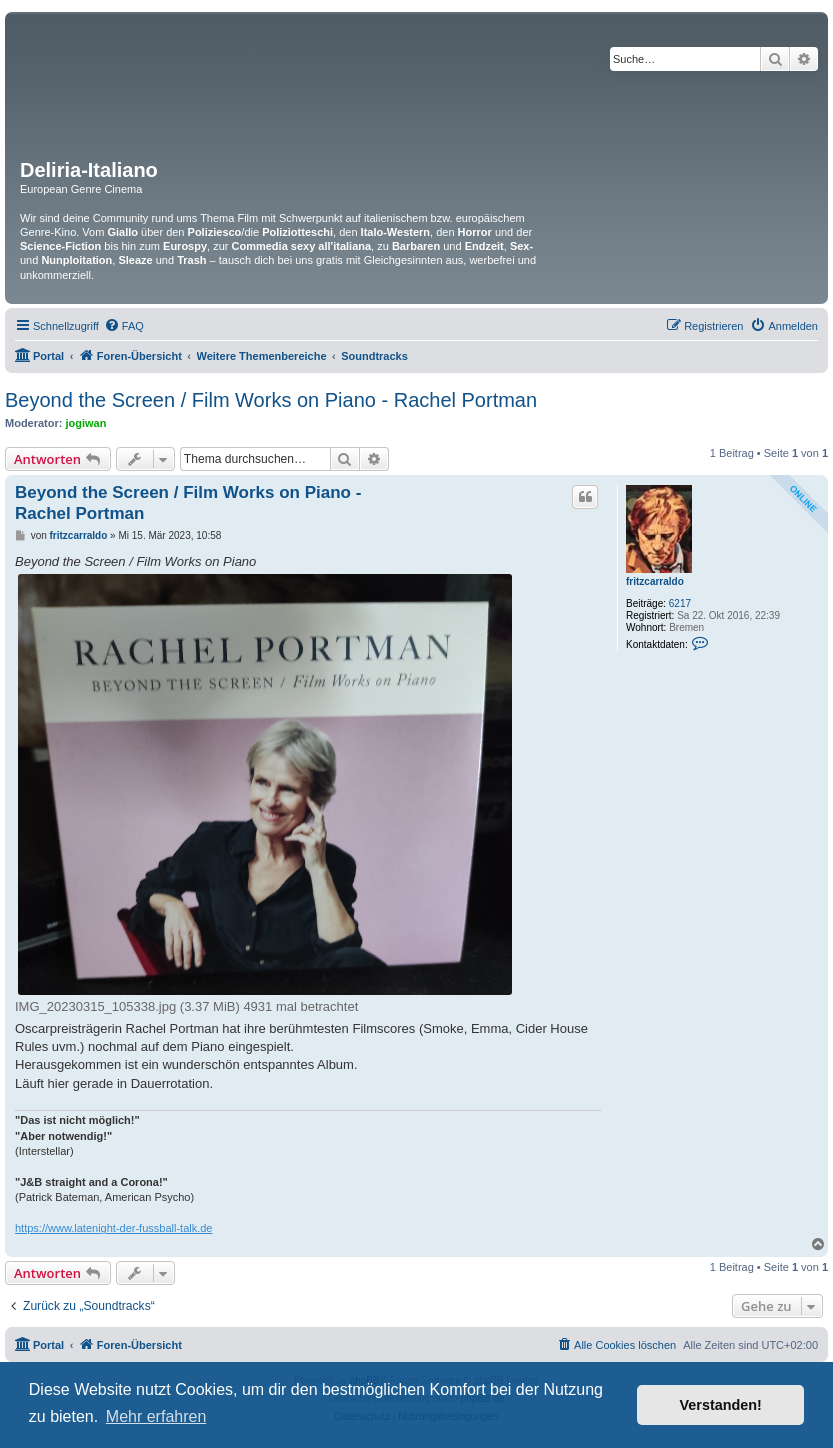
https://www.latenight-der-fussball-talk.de (113, 1228)
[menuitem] (124, 326)
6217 (680, 603)
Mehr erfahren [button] (156, 1416)
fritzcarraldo (655, 581)
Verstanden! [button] (721, 1405)
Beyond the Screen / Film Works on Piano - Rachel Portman (271, 400)
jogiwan (86, 423)
